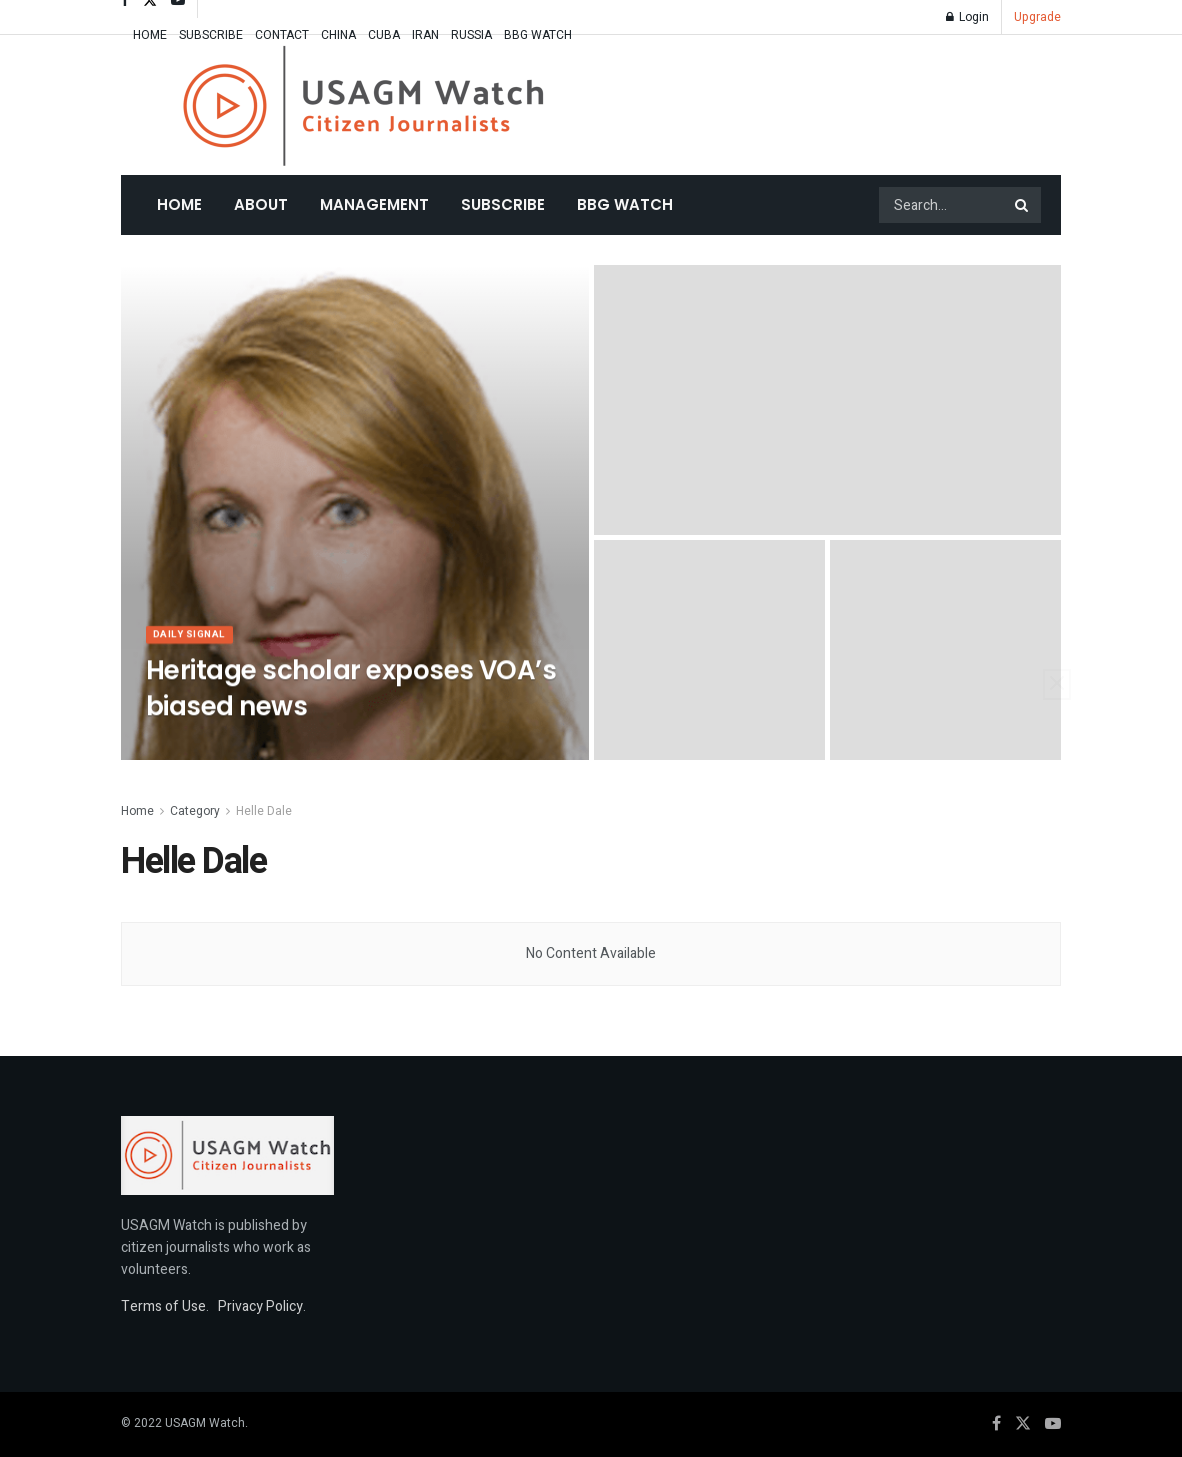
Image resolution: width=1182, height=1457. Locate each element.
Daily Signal (194, 642)
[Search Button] (1023, 205)
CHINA (338, 35)
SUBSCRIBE (211, 35)
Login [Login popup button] (967, 17)
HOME (150, 35)
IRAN (425, 35)
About (261, 204)
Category (195, 811)
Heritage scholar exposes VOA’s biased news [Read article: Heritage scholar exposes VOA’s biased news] (351, 696)
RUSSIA (471, 35)
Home (179, 204)
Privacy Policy (260, 1306)
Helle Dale (264, 811)
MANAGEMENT (374, 204)
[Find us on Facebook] (996, 1424)
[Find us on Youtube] (1053, 1424)
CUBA (384, 35)
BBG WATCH (538, 35)
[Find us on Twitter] (1023, 1424)
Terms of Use (163, 1306)
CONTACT (282, 35)
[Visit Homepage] (363, 105)
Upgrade (1037, 17)
